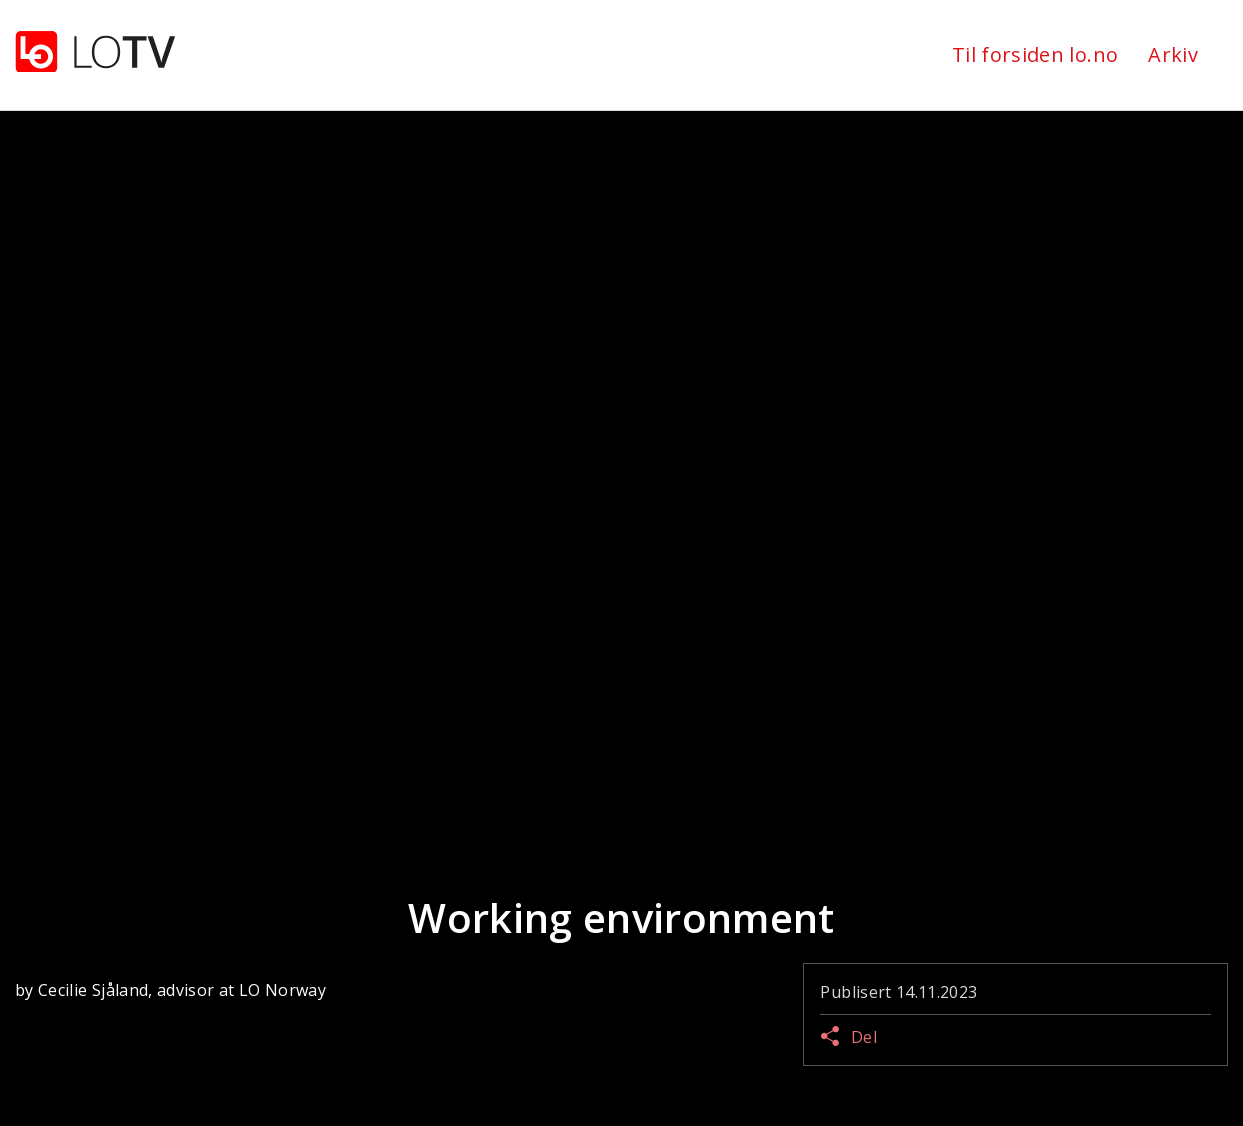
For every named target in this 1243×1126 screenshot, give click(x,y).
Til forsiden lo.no (1035, 54)
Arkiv (1173, 54)
